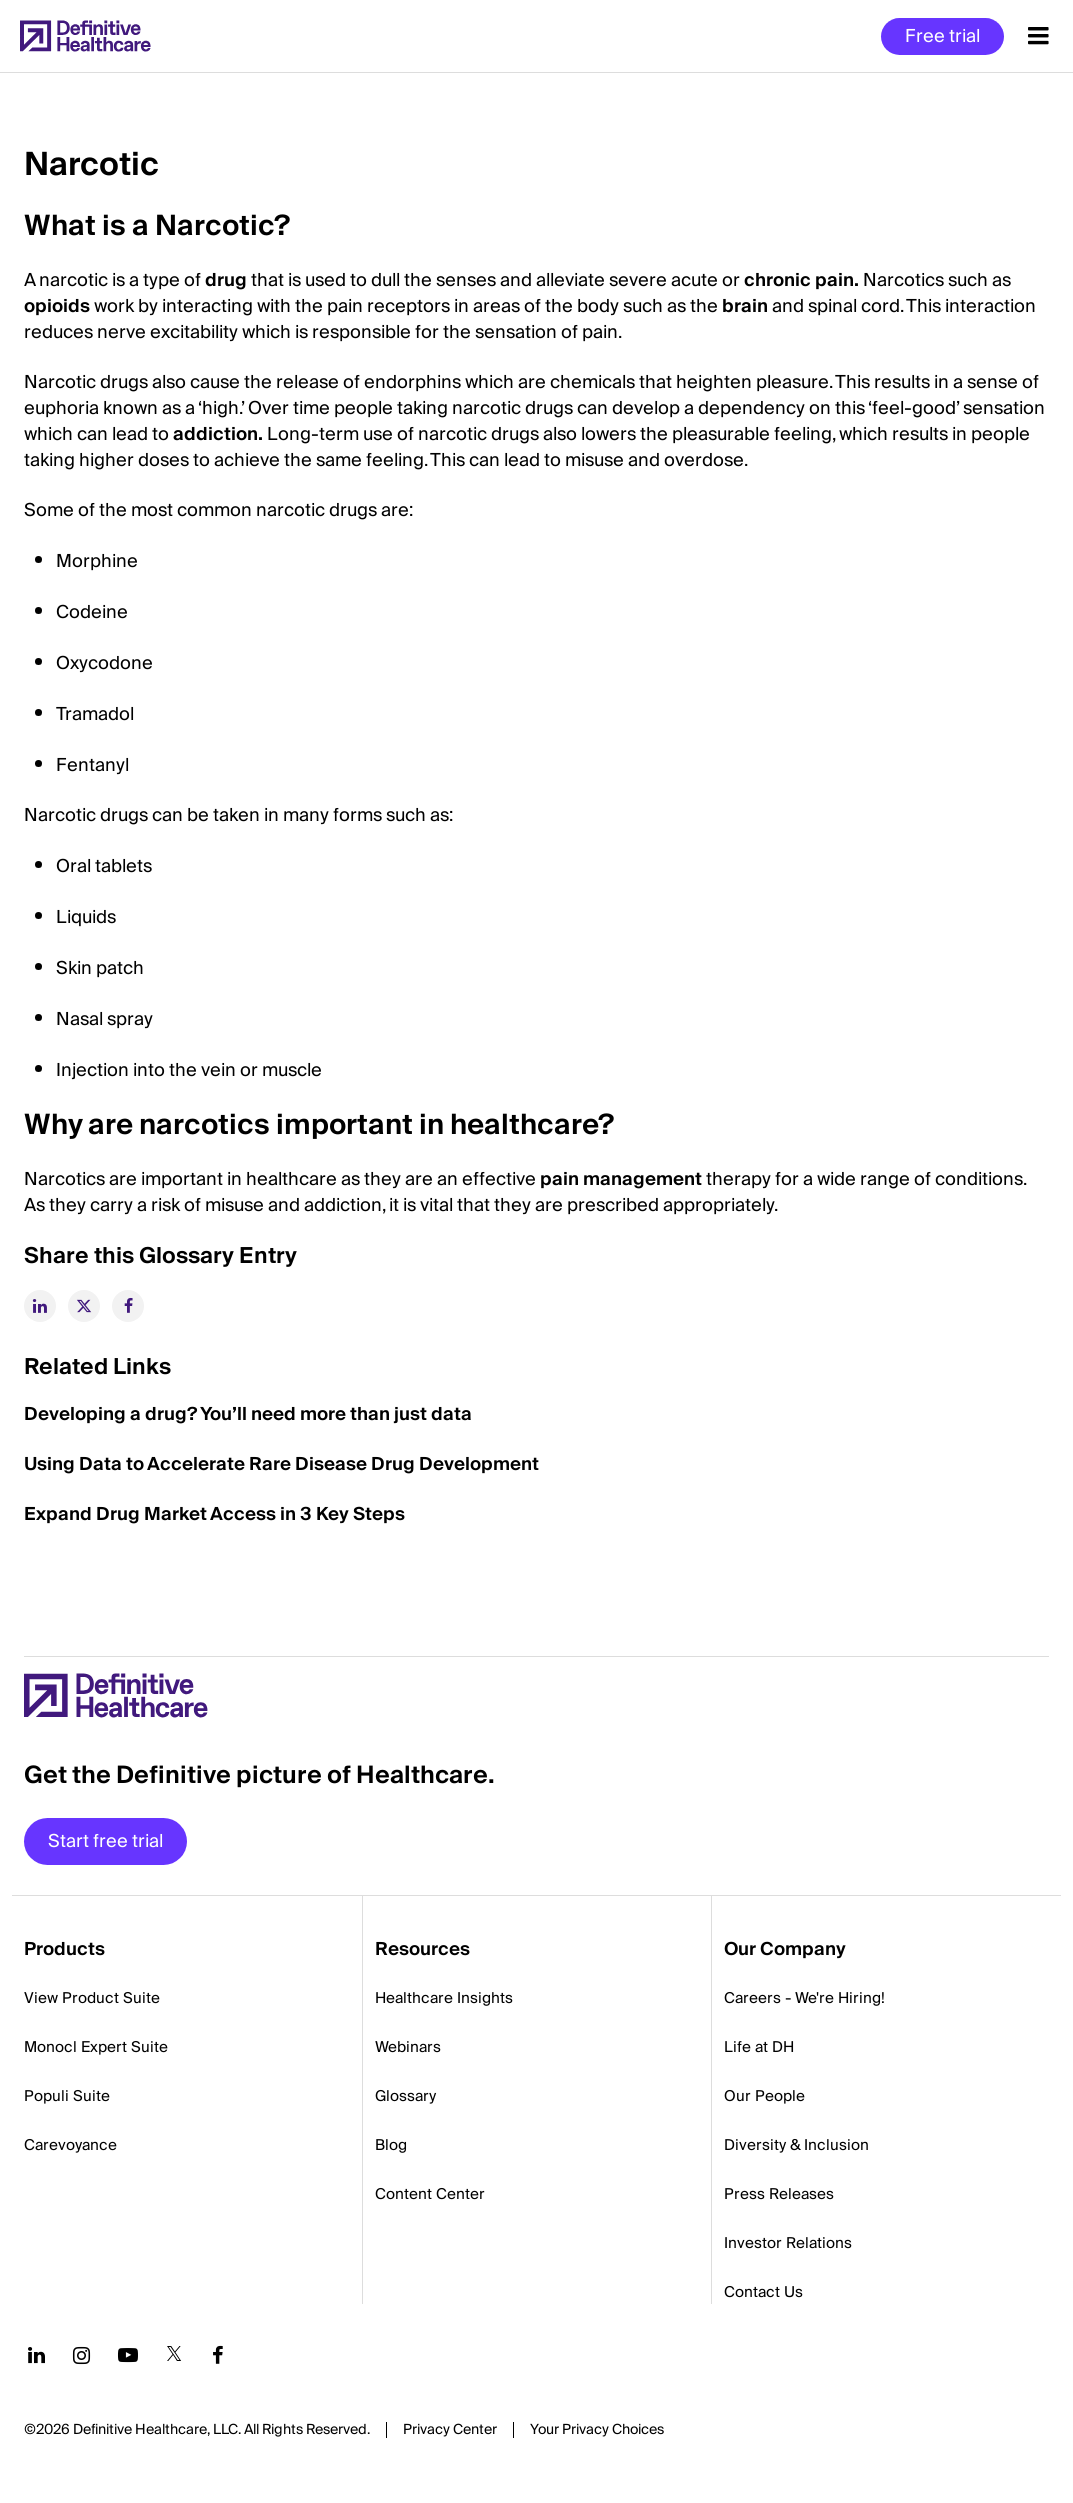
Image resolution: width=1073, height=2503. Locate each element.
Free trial (942, 36)
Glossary (405, 2096)
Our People (764, 2096)
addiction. (218, 434)
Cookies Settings (597, 2431)
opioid (52, 306)
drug (226, 280)
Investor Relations (788, 2243)
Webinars (408, 2047)
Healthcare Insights (444, 1998)
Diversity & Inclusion (796, 2145)
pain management (621, 1179)
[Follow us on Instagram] (81, 2355)
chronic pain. (801, 280)
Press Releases (779, 2194)
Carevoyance (70, 2145)
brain (745, 306)
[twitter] (84, 1306)
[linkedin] (40, 1306)
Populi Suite (67, 2096)
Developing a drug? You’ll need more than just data (248, 1414)
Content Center (430, 2194)
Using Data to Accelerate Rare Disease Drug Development (281, 1464)
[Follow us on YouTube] (128, 2355)
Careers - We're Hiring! (804, 1998)
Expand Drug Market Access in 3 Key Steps (214, 1514)
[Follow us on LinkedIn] (36, 2355)
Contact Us (763, 2292)
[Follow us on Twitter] (174, 2355)
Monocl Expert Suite (96, 2047)
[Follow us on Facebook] (218, 2355)
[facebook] (128, 1306)
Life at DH (759, 2047)
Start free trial (105, 1841)
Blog (391, 2145)
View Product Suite (92, 1998)
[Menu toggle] (1038, 36)
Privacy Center (450, 2430)
